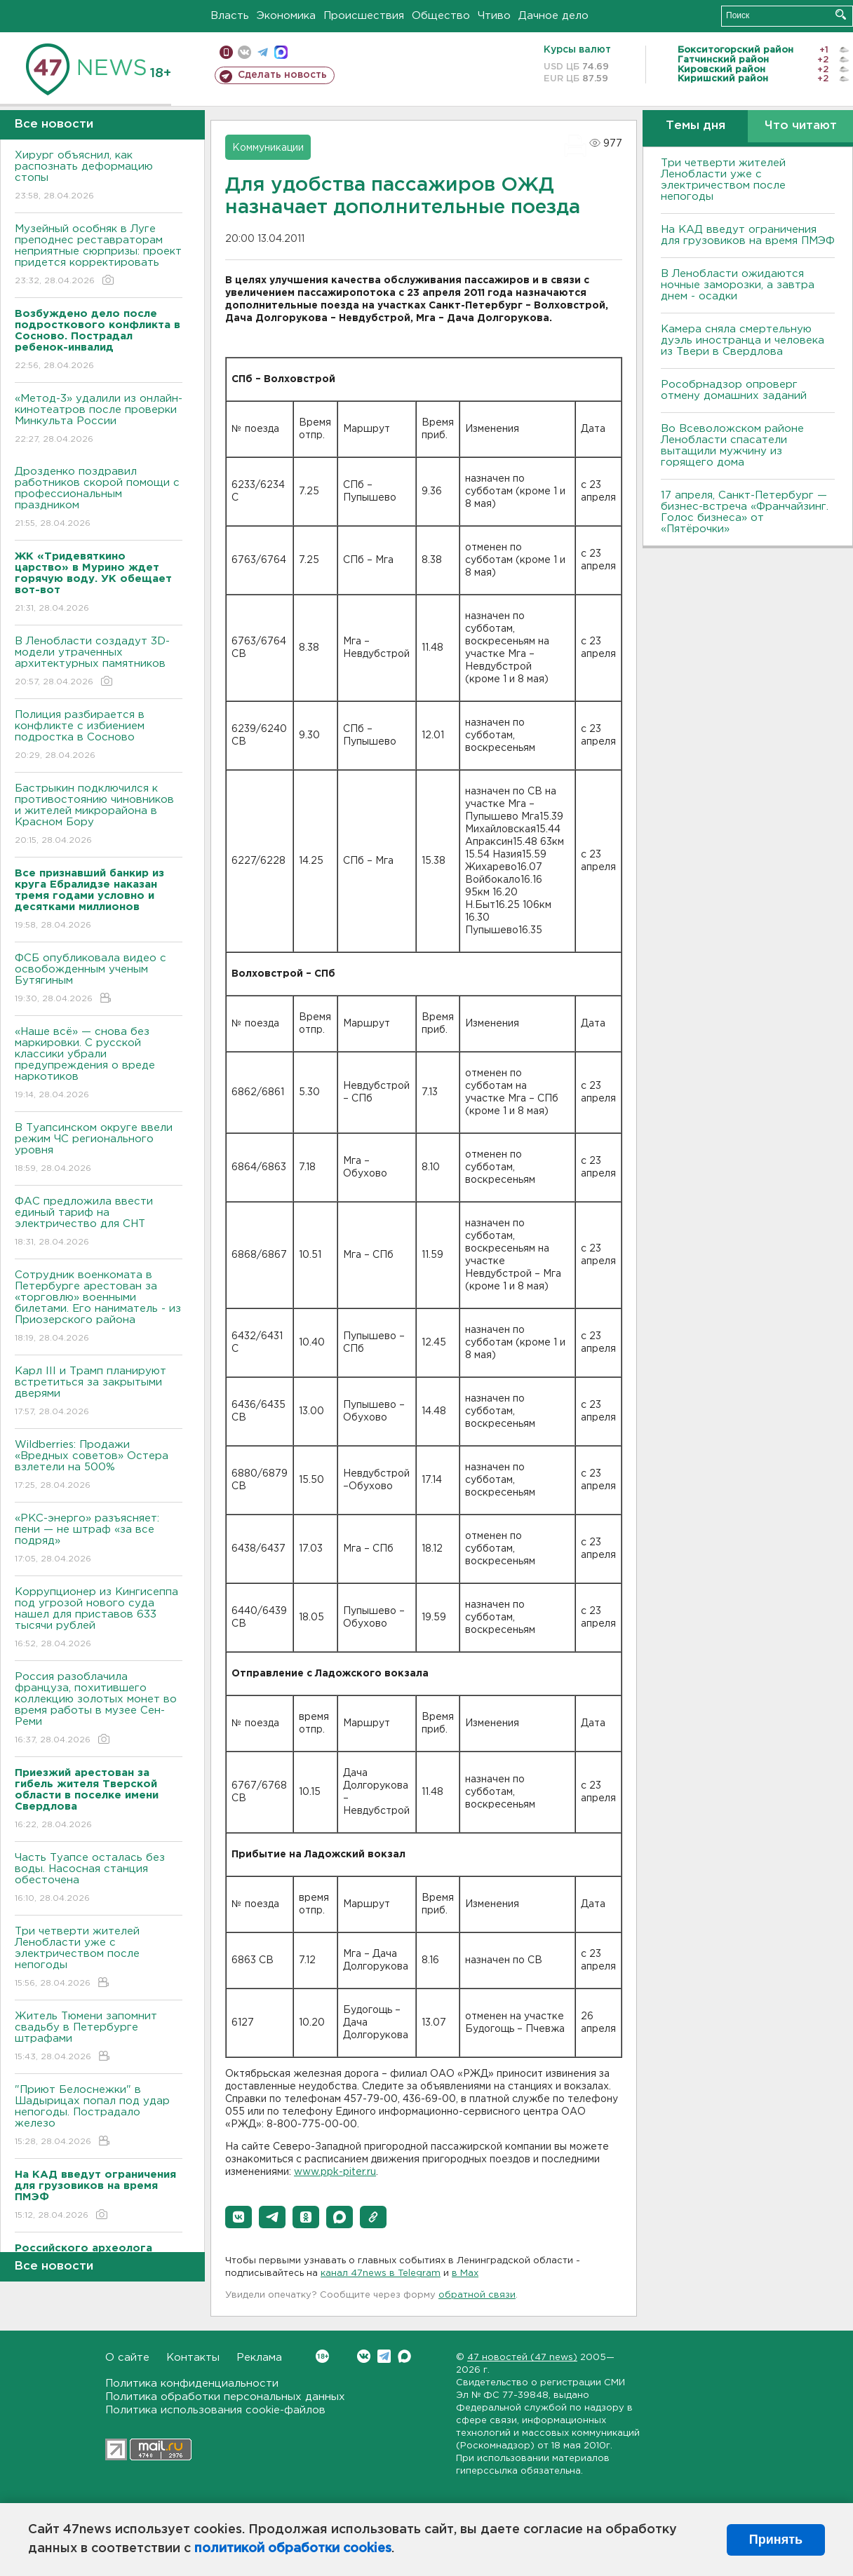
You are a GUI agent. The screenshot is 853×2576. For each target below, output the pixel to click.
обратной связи (477, 2295)
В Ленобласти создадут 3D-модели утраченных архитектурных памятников (98, 662)
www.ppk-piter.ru (335, 2172)
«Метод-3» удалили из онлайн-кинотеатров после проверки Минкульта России (98, 419)
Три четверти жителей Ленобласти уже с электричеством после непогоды (98, 1958)
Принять (775, 2540)
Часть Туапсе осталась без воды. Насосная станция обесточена (98, 1878)
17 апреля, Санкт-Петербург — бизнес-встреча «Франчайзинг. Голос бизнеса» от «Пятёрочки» (744, 512)
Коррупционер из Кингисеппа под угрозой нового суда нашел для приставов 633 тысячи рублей (98, 1618)
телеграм (262, 52)
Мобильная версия (226, 52)
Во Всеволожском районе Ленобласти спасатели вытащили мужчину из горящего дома (732, 445)
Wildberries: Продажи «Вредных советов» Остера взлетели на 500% (98, 1465)
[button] (238, 2217)
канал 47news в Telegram (381, 2273)
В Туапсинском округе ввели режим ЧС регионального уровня (98, 1148)
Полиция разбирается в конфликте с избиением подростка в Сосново (98, 735)
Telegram (384, 2356)
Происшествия (363, 15)
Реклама (259, 2357)
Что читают (801, 126)
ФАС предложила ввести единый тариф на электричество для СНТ (98, 1222)
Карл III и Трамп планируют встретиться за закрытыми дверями (98, 1392)
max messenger (281, 52)
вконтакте (244, 52)
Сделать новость (282, 75)
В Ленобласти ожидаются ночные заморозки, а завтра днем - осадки (737, 285)
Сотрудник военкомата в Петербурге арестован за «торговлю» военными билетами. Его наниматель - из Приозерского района (98, 1307)
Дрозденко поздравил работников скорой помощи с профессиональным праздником (98, 498)
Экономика (286, 15)
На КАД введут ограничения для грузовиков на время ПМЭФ (748, 235)
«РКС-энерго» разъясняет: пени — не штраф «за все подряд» (98, 1539)
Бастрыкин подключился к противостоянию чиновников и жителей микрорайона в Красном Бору (98, 815)
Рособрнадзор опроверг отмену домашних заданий (734, 390)
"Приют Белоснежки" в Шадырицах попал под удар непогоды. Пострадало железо (98, 2116)
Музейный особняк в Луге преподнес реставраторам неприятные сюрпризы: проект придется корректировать (98, 255)
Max (404, 2356)
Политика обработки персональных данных (225, 2396)
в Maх (465, 2273)
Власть (229, 15)
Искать (840, 14)
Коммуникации (268, 148)
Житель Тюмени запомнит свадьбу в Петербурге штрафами (98, 2037)
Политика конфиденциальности (191, 2383)
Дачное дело (553, 15)
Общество (441, 15)
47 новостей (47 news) (522, 2357)
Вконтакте (322, 2356)
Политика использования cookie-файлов (215, 2410)
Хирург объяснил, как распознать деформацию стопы (98, 176)
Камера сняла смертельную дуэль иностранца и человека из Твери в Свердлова (742, 340)
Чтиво (494, 15)
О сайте (127, 2357)
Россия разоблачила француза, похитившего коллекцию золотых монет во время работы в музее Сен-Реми (98, 1709)
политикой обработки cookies (292, 2548)
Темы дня (695, 126)
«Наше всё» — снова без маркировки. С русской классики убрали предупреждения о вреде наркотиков (98, 1064)
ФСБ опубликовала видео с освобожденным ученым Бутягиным (98, 979)
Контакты (193, 2357)
